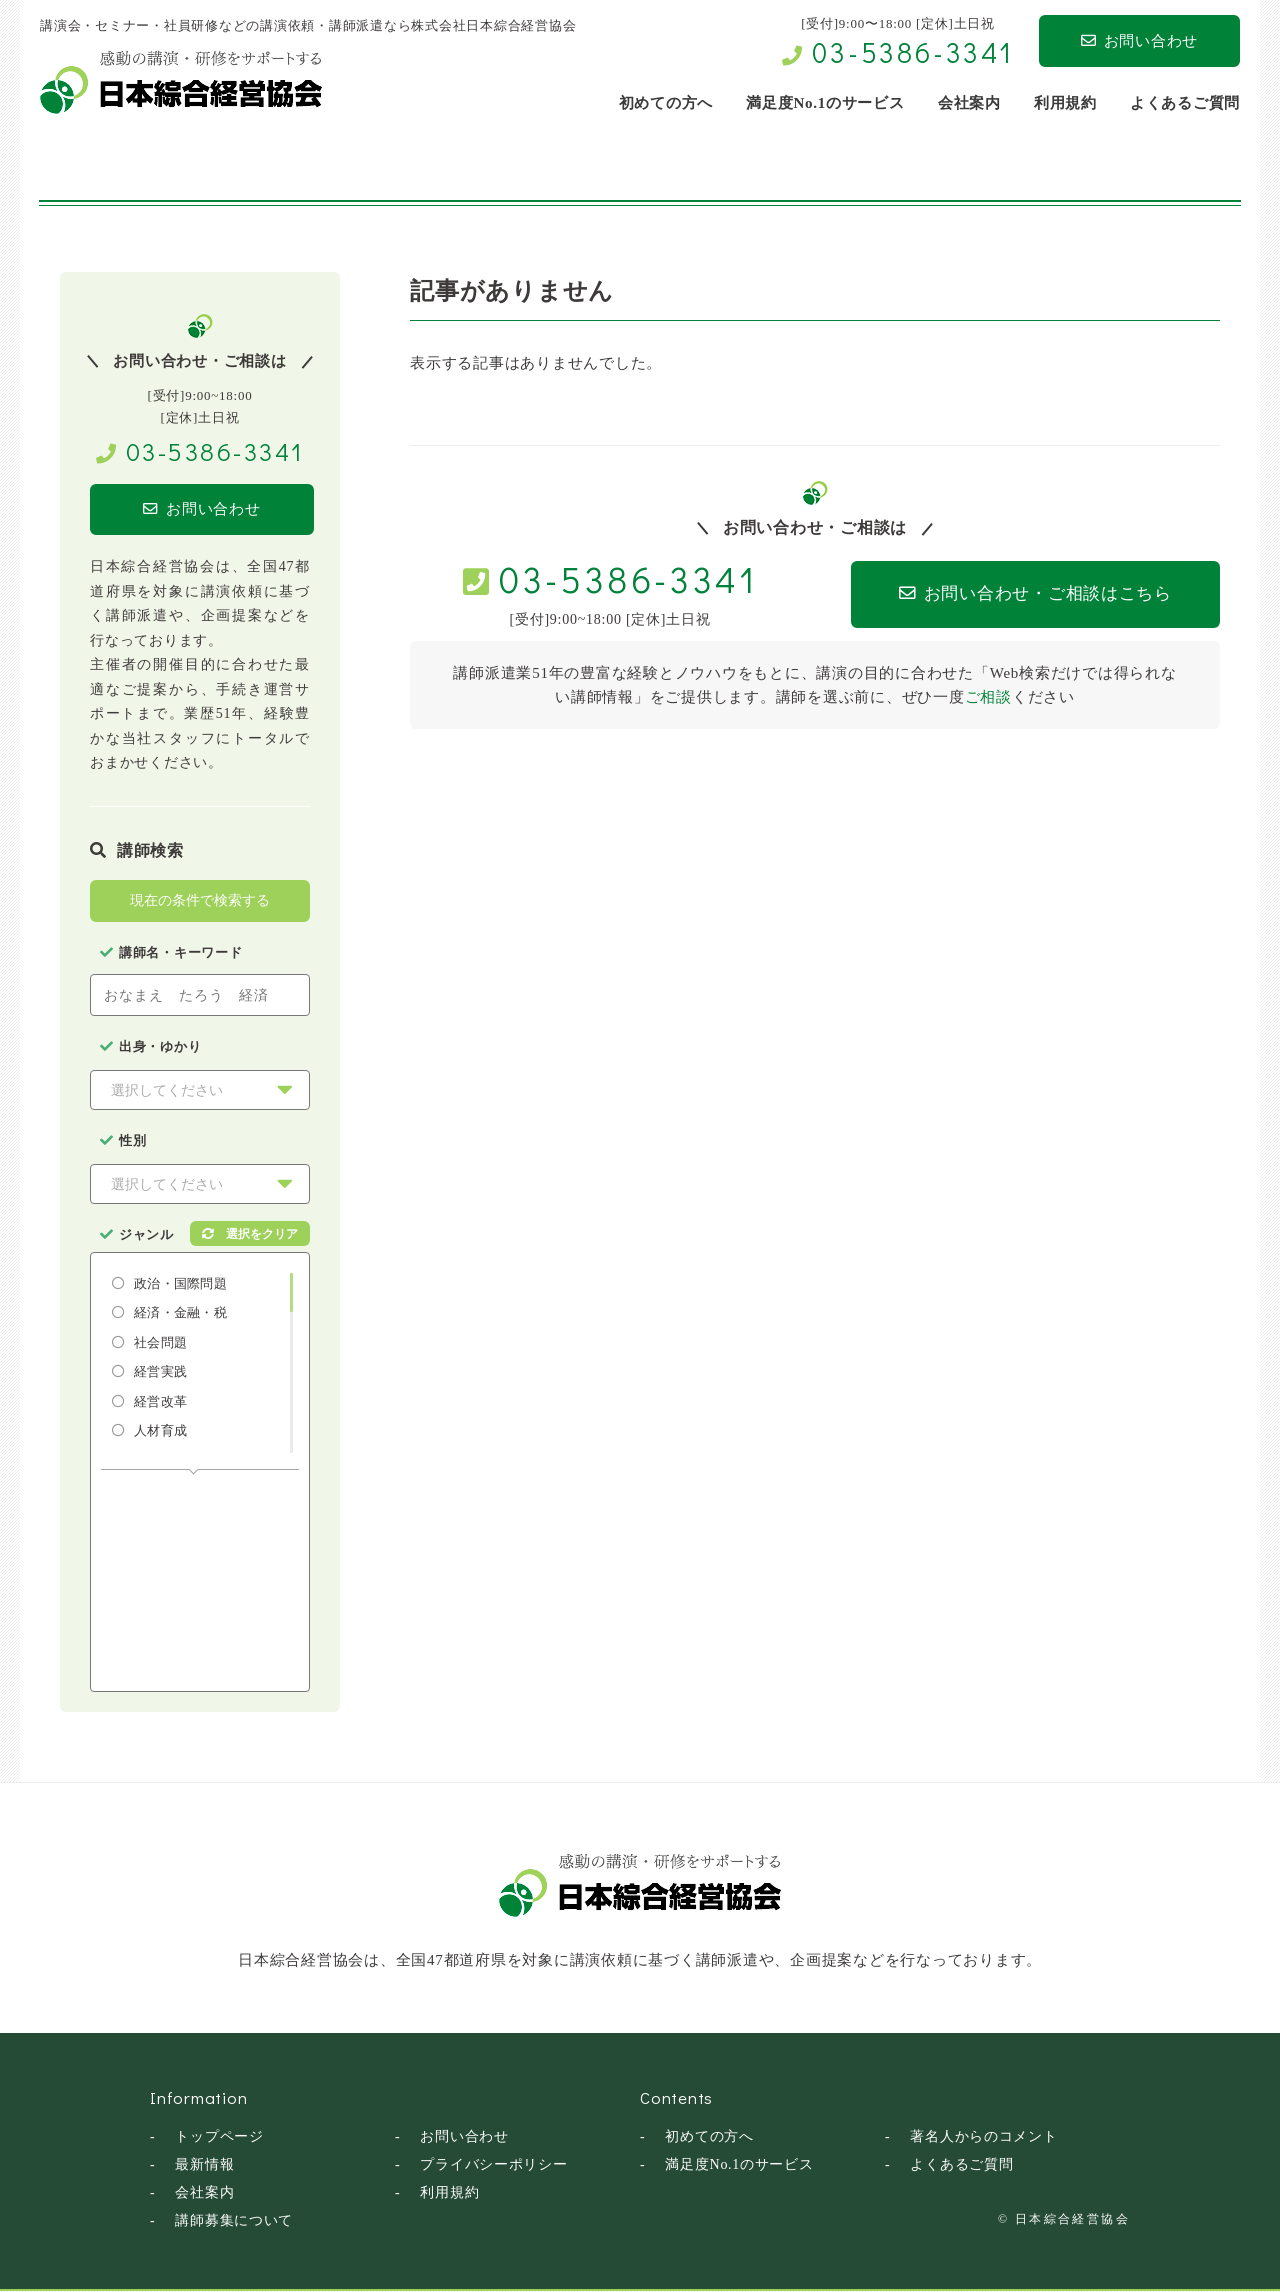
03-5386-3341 (913, 52)
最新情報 (204, 2165)
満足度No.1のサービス (739, 2165)
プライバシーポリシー (494, 2165)
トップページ (219, 2137)
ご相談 (988, 697)
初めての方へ (709, 2137)
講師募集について (234, 2221)
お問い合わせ (1139, 41)
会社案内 (204, 2193)
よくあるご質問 (961, 2165)
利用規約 (449, 2193)
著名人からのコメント (984, 2137)
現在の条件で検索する (200, 901)
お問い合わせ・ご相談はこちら (1021, 594)
